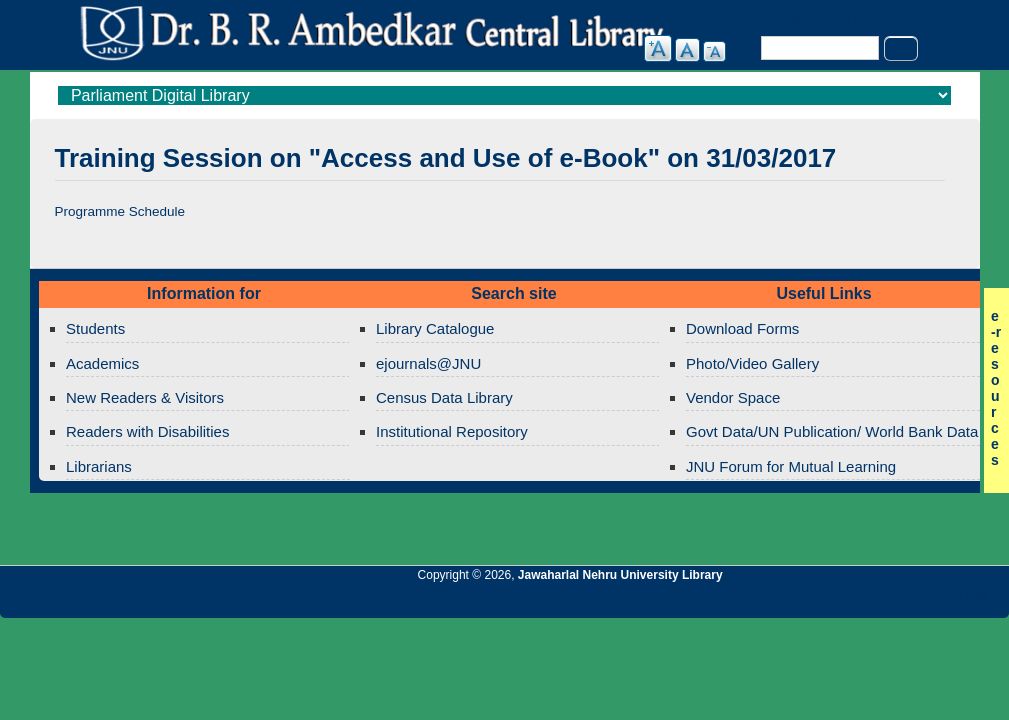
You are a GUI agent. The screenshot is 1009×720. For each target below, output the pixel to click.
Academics (102, 363)
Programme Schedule (120, 211)
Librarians (99, 466)
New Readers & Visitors (145, 397)
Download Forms (742, 328)
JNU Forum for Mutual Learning (791, 466)
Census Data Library (444, 397)
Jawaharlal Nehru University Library (620, 575)
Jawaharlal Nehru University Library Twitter (864, 602)
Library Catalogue (435, 328)
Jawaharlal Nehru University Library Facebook (898, 602)
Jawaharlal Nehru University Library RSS (762, 602)
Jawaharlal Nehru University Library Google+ (830, 602)
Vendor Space (733, 397)
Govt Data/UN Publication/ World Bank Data (832, 431)
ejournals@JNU (428, 363)
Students (95, 328)
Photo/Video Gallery (752, 363)
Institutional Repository (452, 431)
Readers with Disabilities (147, 431)
